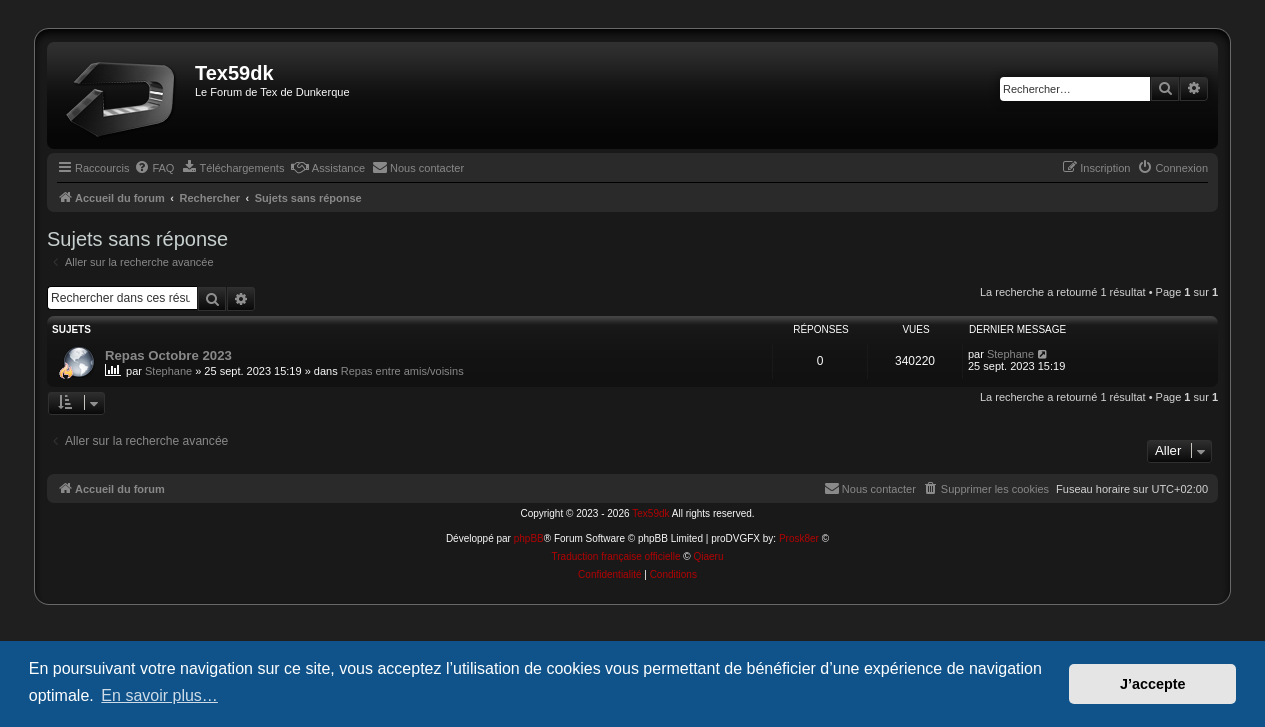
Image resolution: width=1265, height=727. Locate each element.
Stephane (168, 371)
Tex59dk (650, 513)
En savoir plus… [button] (159, 695)
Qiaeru (708, 556)
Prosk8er (799, 538)
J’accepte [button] (1153, 684)
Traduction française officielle (616, 556)
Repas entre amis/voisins (402, 371)
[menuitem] (154, 168)
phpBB (529, 538)
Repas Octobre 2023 (168, 355)
